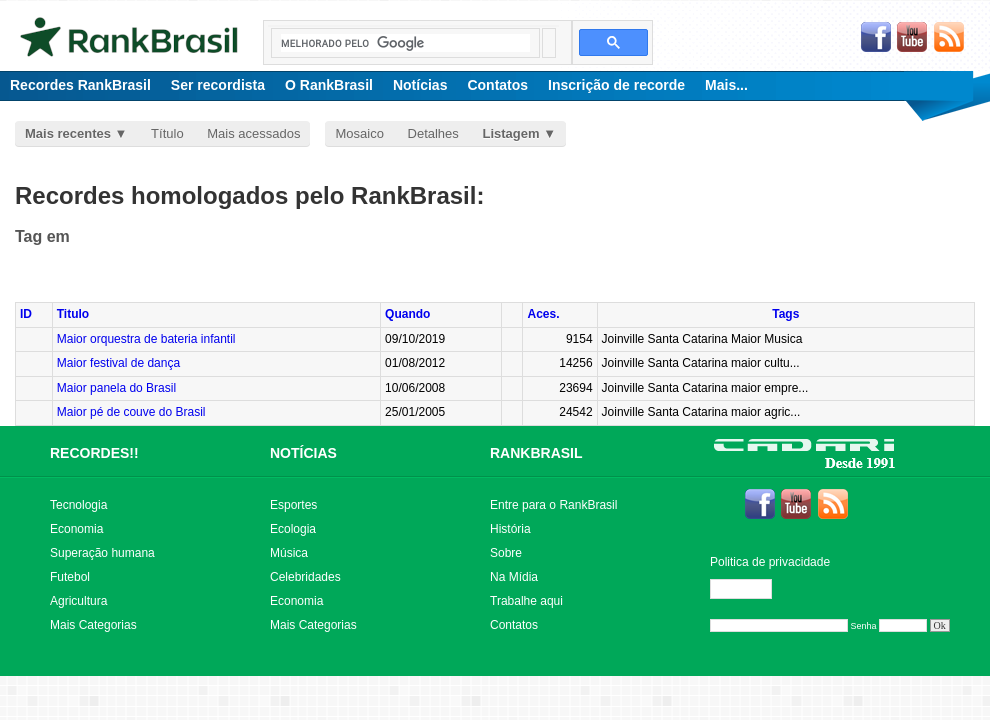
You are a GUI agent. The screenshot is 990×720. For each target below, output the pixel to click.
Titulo (73, 314)
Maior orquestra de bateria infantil (146, 339)
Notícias (420, 85)
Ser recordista (218, 85)
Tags (785, 314)
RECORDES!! (94, 453)
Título (167, 133)
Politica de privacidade (770, 562)
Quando (407, 314)
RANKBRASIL (536, 453)
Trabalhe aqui (526, 601)
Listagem (510, 133)
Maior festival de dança (118, 363)
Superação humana (102, 553)
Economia (76, 529)
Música (289, 553)
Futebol (70, 577)
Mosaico (359, 133)
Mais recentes (68, 133)
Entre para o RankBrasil (553, 505)
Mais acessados (253, 133)
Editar (750, 589)
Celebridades (305, 577)
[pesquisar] (405, 43)
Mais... (726, 85)
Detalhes (433, 133)
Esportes (293, 505)
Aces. (543, 314)
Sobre (506, 553)
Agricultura (78, 601)
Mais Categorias (93, 625)
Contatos (497, 85)
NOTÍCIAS (303, 453)
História (510, 529)
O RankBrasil (329, 85)
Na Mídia (514, 577)
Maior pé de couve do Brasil (131, 412)
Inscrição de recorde (616, 85)
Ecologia (293, 529)
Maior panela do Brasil (116, 388)
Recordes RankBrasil (80, 85)
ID (26, 314)
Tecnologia (78, 505)
